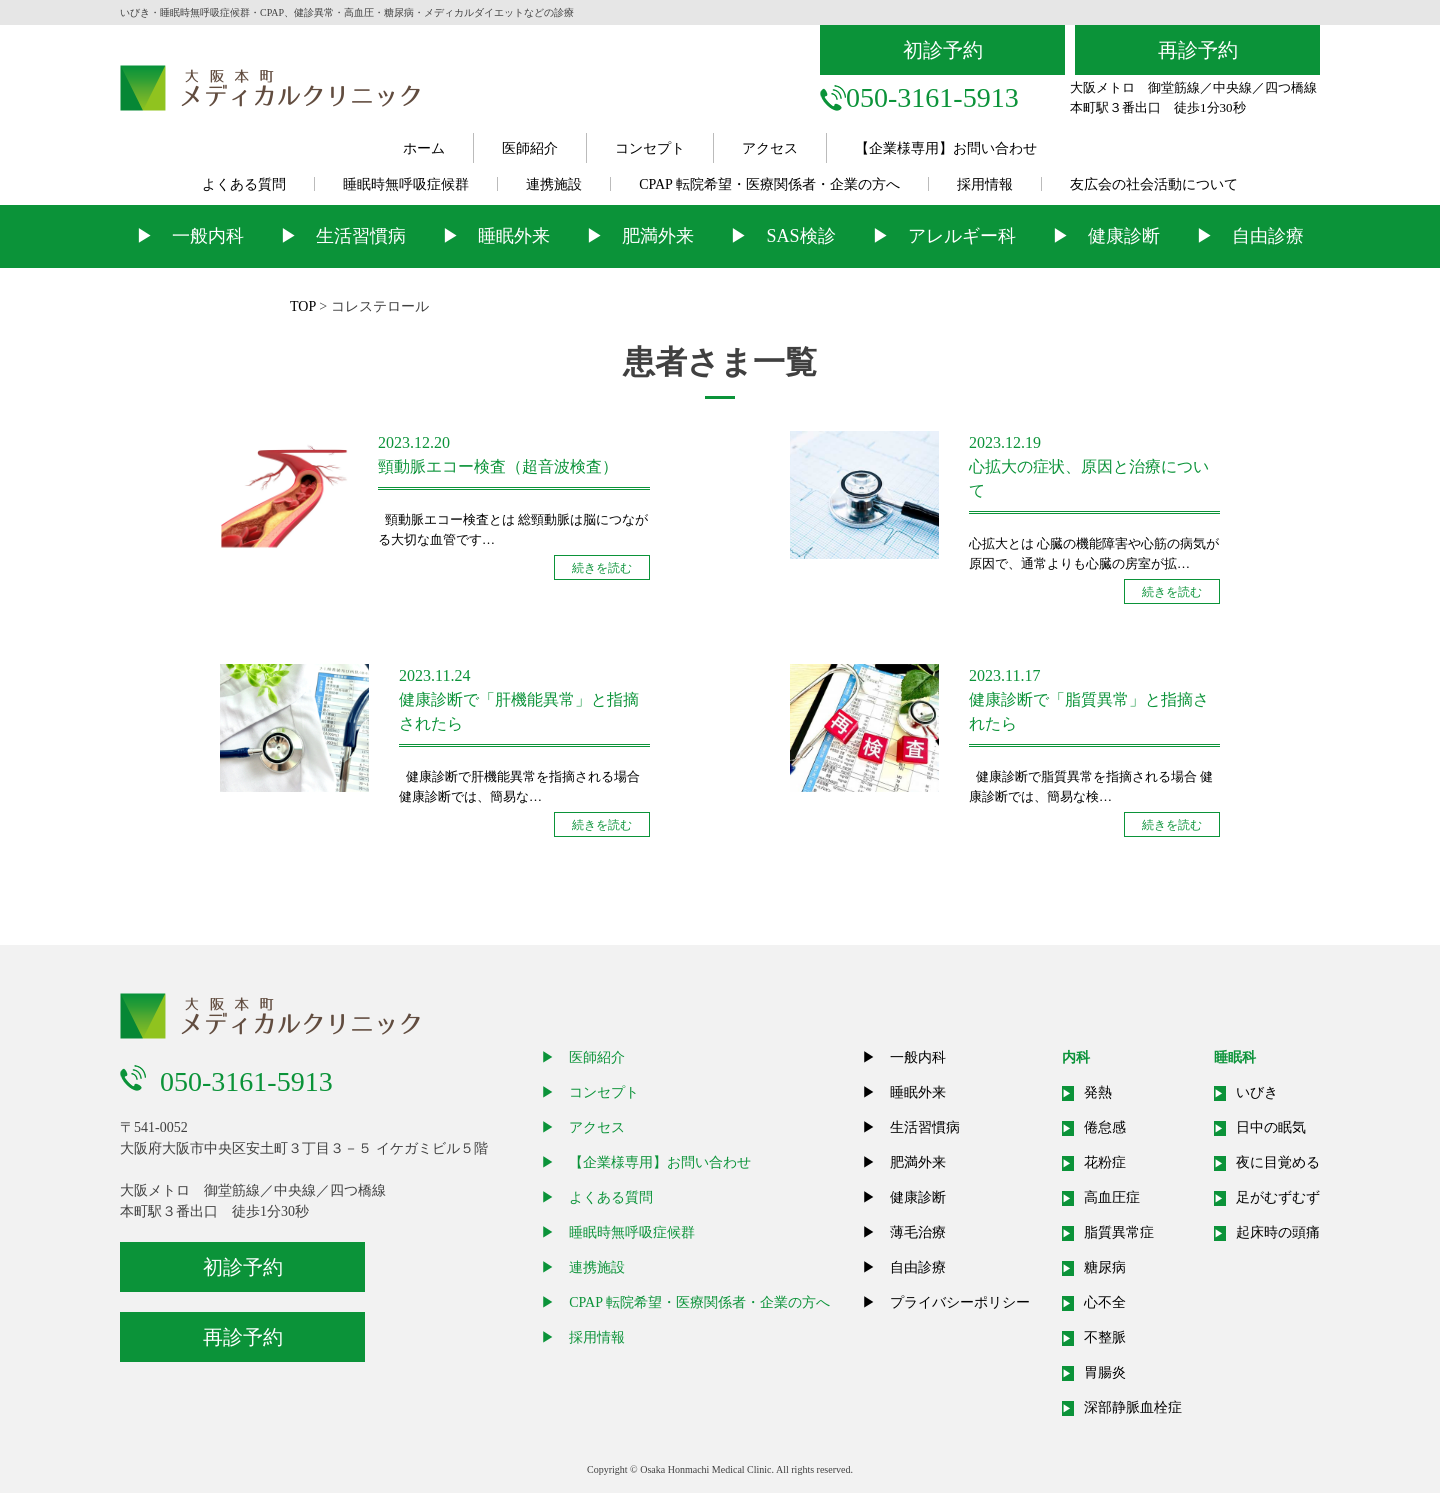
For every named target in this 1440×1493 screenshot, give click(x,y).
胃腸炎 (1105, 1372)
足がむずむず (1278, 1197)
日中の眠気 (1271, 1127)
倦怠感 (1105, 1127)
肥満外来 (658, 236)
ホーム (424, 148)
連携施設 (554, 184)
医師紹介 (530, 148)
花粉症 (1105, 1162)
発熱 (1098, 1092)
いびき (1257, 1092)
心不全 (1105, 1302)
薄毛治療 (918, 1232)
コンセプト (650, 148)
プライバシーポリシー (960, 1302)
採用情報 (985, 184)
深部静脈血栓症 (1133, 1407)
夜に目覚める (1278, 1162)
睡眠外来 (514, 236)
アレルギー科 (962, 236)
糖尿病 (1105, 1267)
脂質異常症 (1119, 1232)
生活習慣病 (361, 236)
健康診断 (1124, 236)
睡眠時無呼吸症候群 (406, 184)
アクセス (770, 148)
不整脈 (1105, 1337)
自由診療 (1268, 236)
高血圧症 (1112, 1197)
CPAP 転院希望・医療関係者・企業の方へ (769, 184)
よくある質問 (244, 184)
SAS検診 (800, 236)
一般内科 (208, 236)
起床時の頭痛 (1278, 1232)
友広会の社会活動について (1154, 184)
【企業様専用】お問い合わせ (946, 148)
